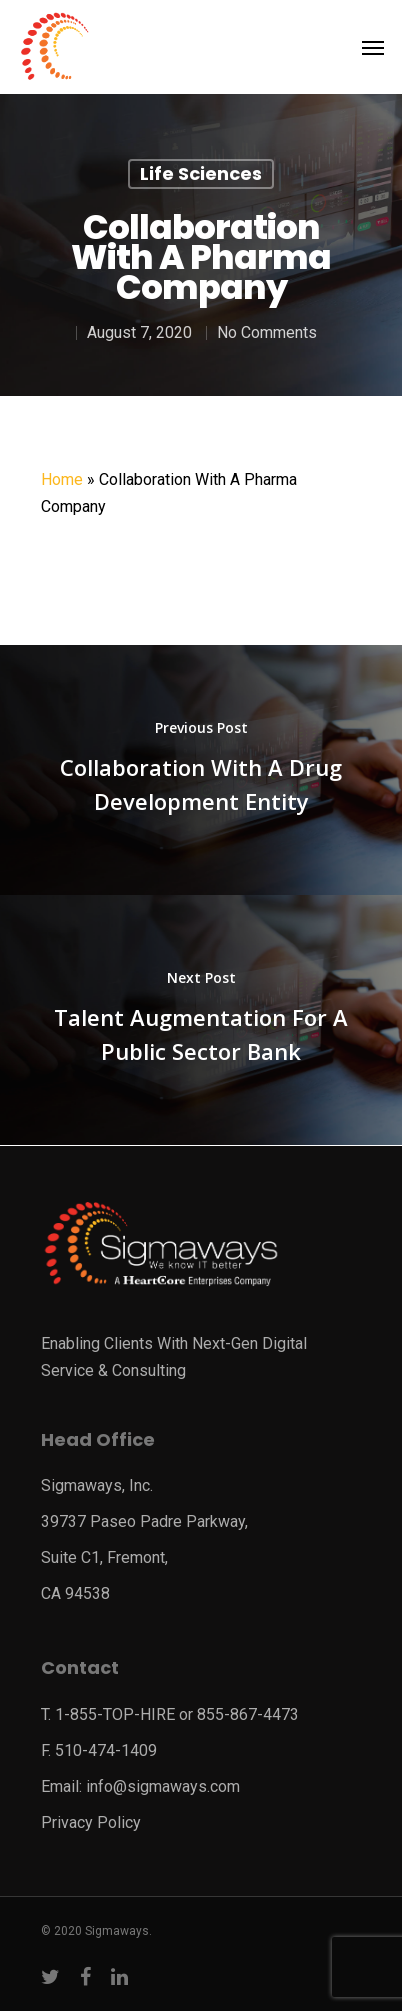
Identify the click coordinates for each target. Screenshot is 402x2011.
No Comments (267, 332)
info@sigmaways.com (163, 1786)
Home (62, 479)
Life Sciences (201, 173)
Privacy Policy (91, 1822)
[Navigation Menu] (373, 47)
